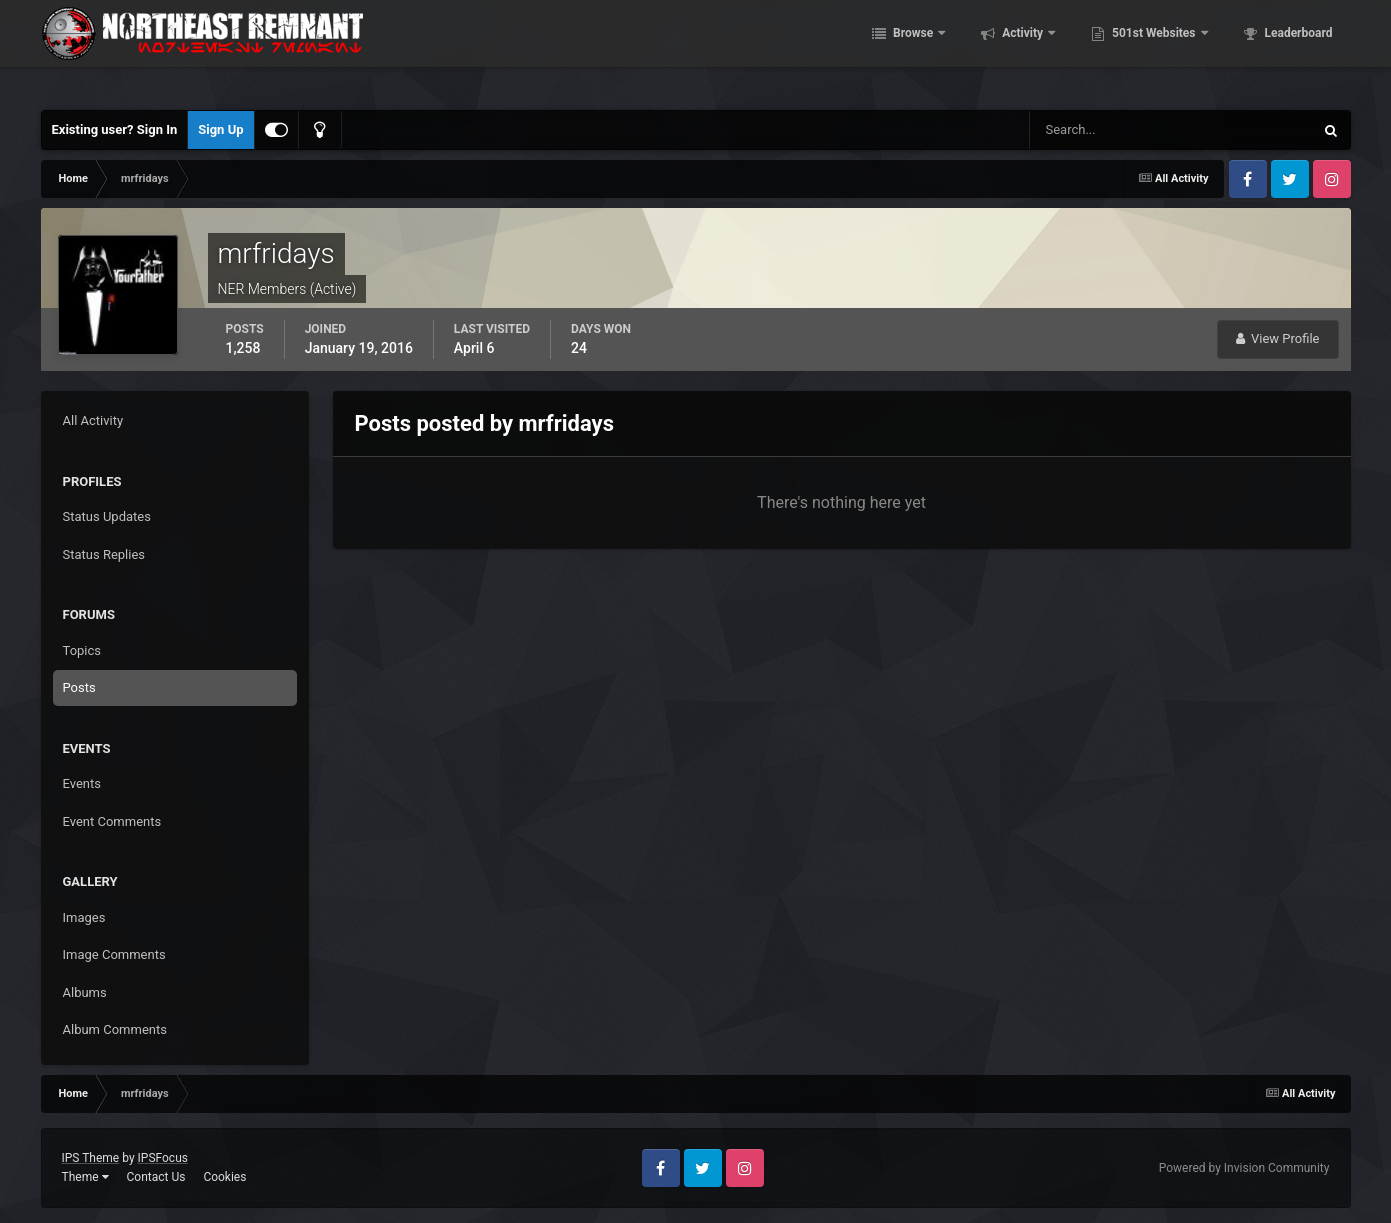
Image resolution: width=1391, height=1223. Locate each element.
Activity (1022, 50)
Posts (79, 687)
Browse (913, 50)
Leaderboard (1297, 50)
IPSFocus (163, 1158)
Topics (82, 650)
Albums (85, 992)
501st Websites (1153, 50)
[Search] (1110, 130)
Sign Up (220, 129)
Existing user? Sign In (115, 129)
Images (84, 917)
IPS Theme (91, 1158)
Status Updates (107, 516)
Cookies (224, 1177)
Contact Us (155, 1177)
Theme (85, 1177)
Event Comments (112, 821)
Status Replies (104, 554)
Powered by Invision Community (1244, 1168)
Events (82, 783)
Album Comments (115, 1029)
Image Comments (114, 954)
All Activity (93, 420)
